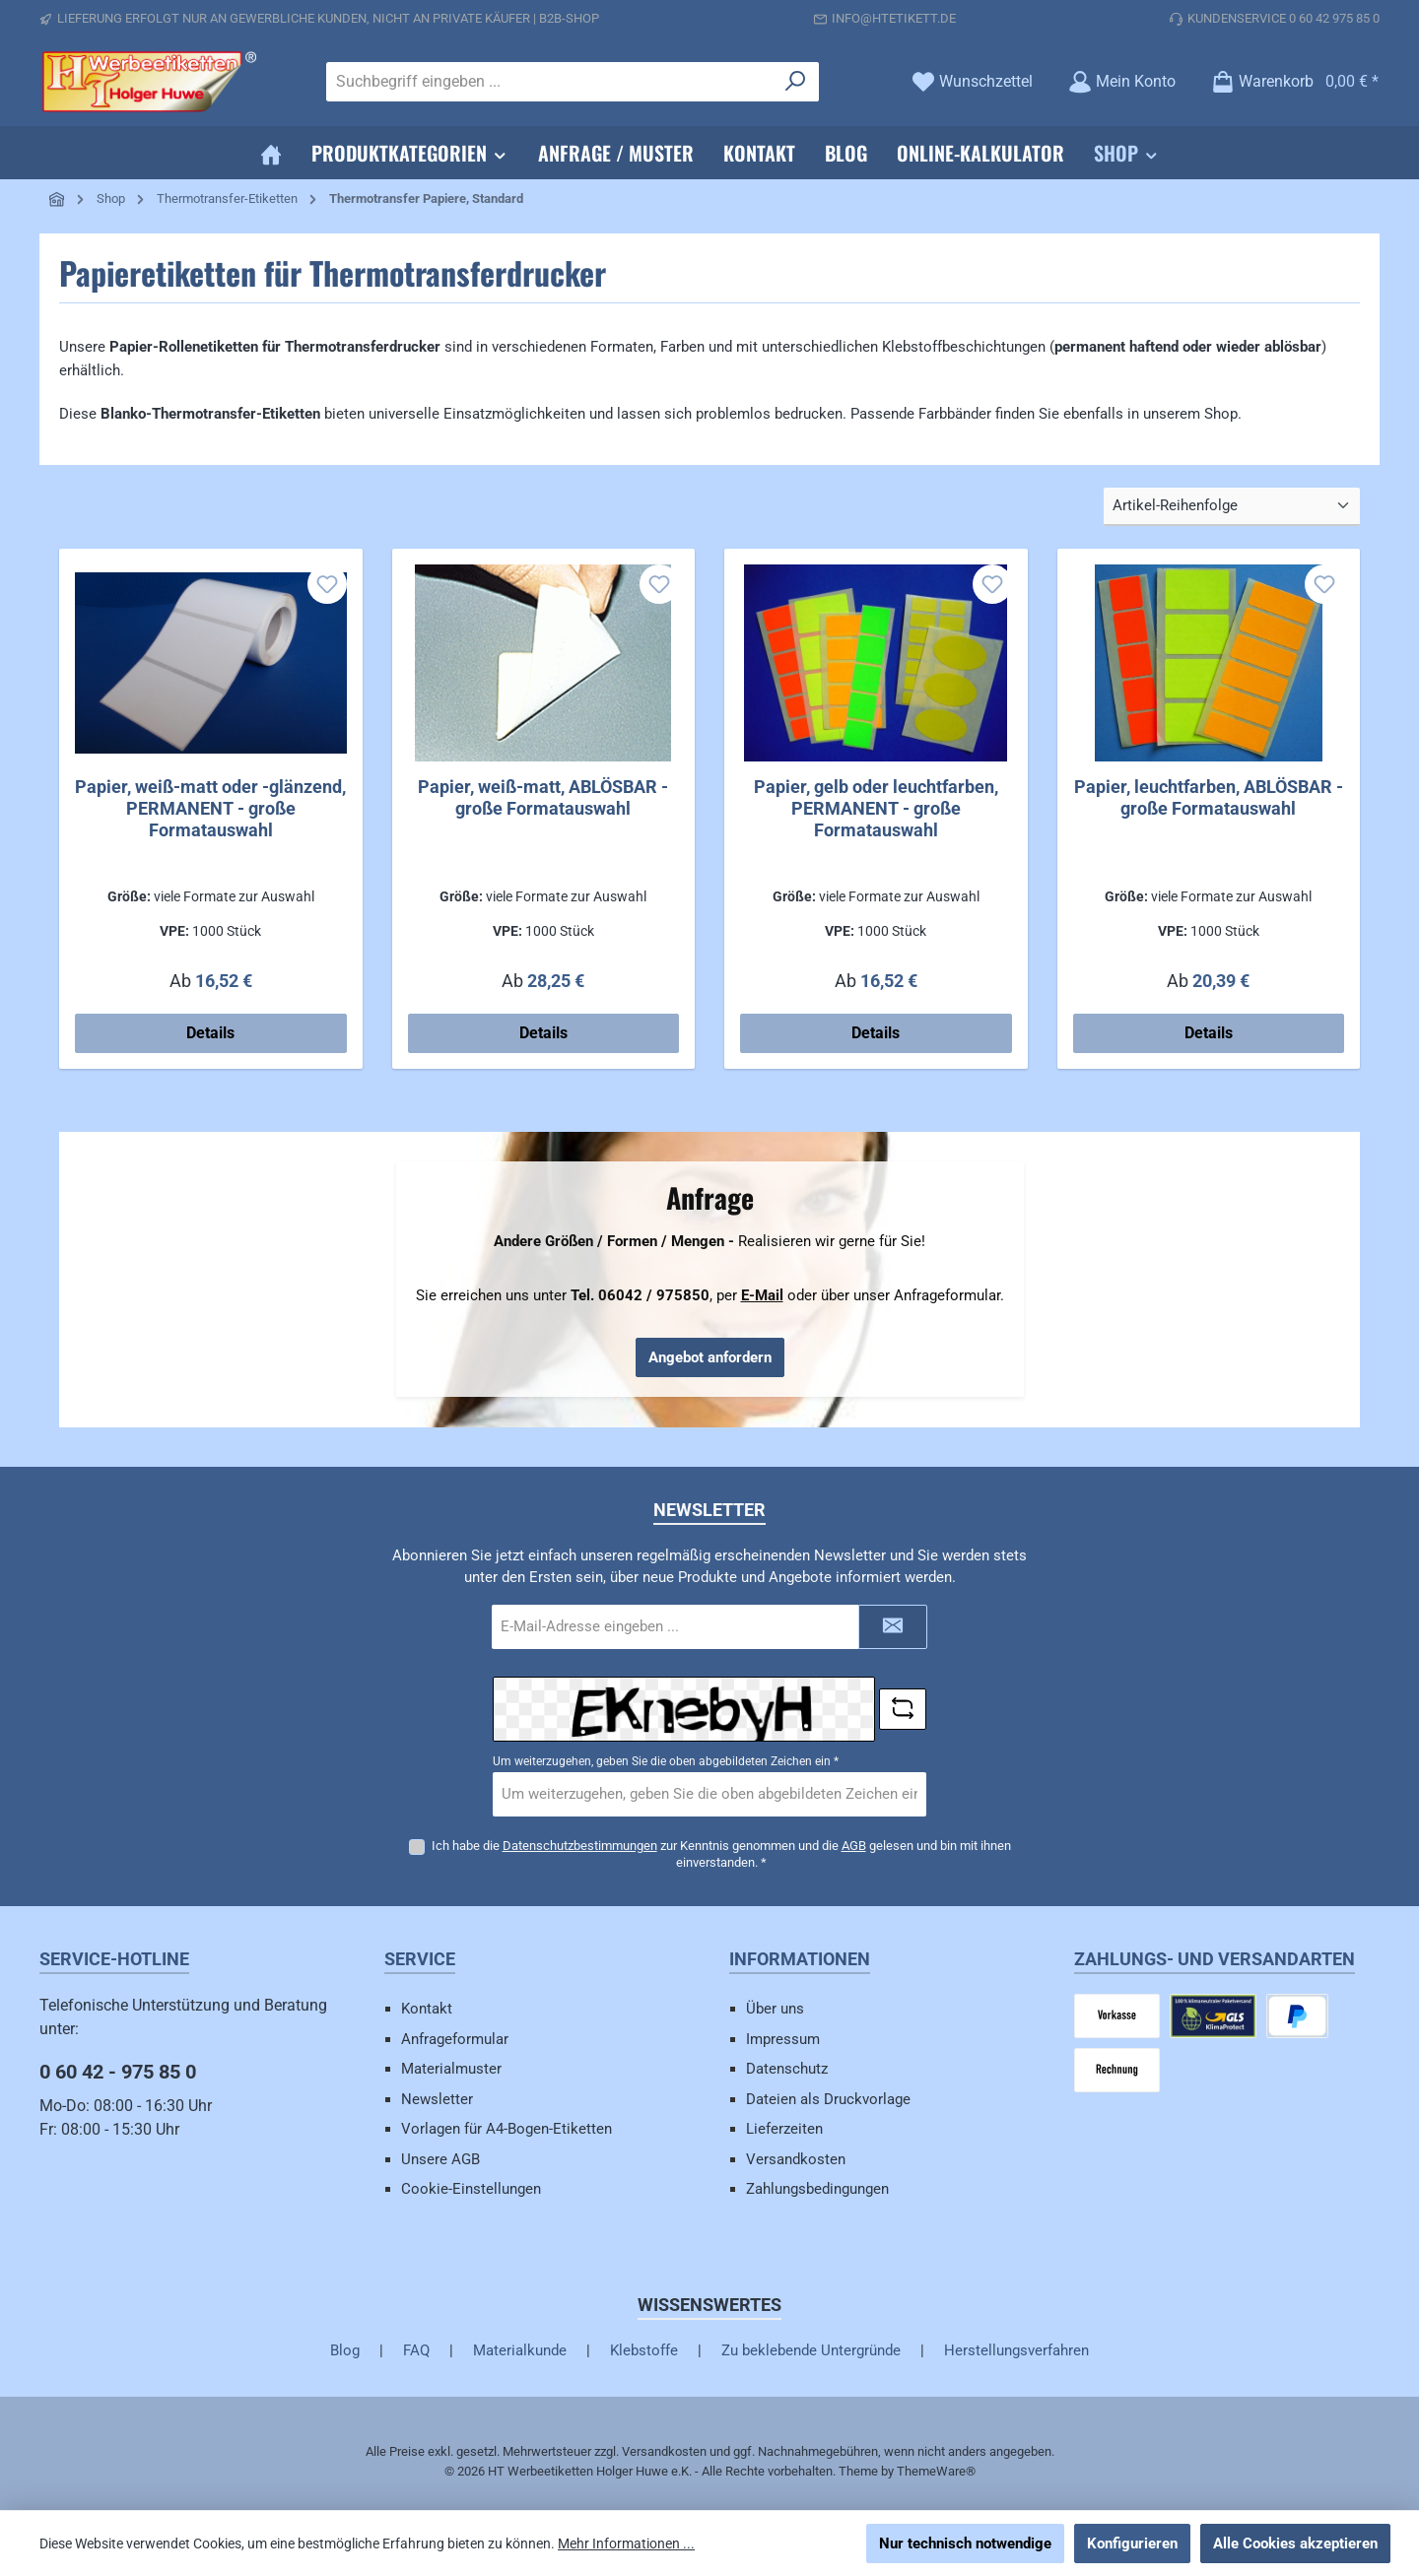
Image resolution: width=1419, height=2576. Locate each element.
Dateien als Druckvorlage (828, 2099)
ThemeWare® (936, 2471)
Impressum (783, 2039)
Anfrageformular (454, 2039)
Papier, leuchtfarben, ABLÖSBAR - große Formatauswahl (1208, 797)
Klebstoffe (644, 2350)
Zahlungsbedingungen (817, 2189)
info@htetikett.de (894, 18)
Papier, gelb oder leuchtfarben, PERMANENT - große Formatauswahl (876, 808)
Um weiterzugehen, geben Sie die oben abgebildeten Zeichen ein (666, 1761)
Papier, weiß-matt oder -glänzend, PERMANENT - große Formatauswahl (210, 808)
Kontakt (426, 2008)
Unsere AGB (440, 2159)
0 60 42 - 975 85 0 (117, 2071)
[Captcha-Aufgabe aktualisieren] (902, 1709)
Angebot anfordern (710, 1357)
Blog (345, 2350)
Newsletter (437, 2099)
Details (210, 1033)
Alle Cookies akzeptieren (1295, 2543)
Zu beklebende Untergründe (811, 2350)
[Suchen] (796, 81)
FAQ (416, 2350)
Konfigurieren (1132, 2543)
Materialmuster (451, 2069)
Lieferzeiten (784, 2129)
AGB (854, 1844)
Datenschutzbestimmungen (580, 1844)
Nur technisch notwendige (965, 2543)
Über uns (775, 2008)
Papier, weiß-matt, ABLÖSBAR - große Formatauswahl (543, 797)
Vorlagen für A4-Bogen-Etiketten (506, 2129)
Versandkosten (795, 2159)
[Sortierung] (1232, 507)
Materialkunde (520, 2350)
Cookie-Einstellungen (471, 2189)
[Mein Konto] (1121, 81)
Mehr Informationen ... (626, 2543)
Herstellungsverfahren (1016, 2350)
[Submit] (892, 1627)
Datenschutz (787, 2069)
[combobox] (550, 81)
